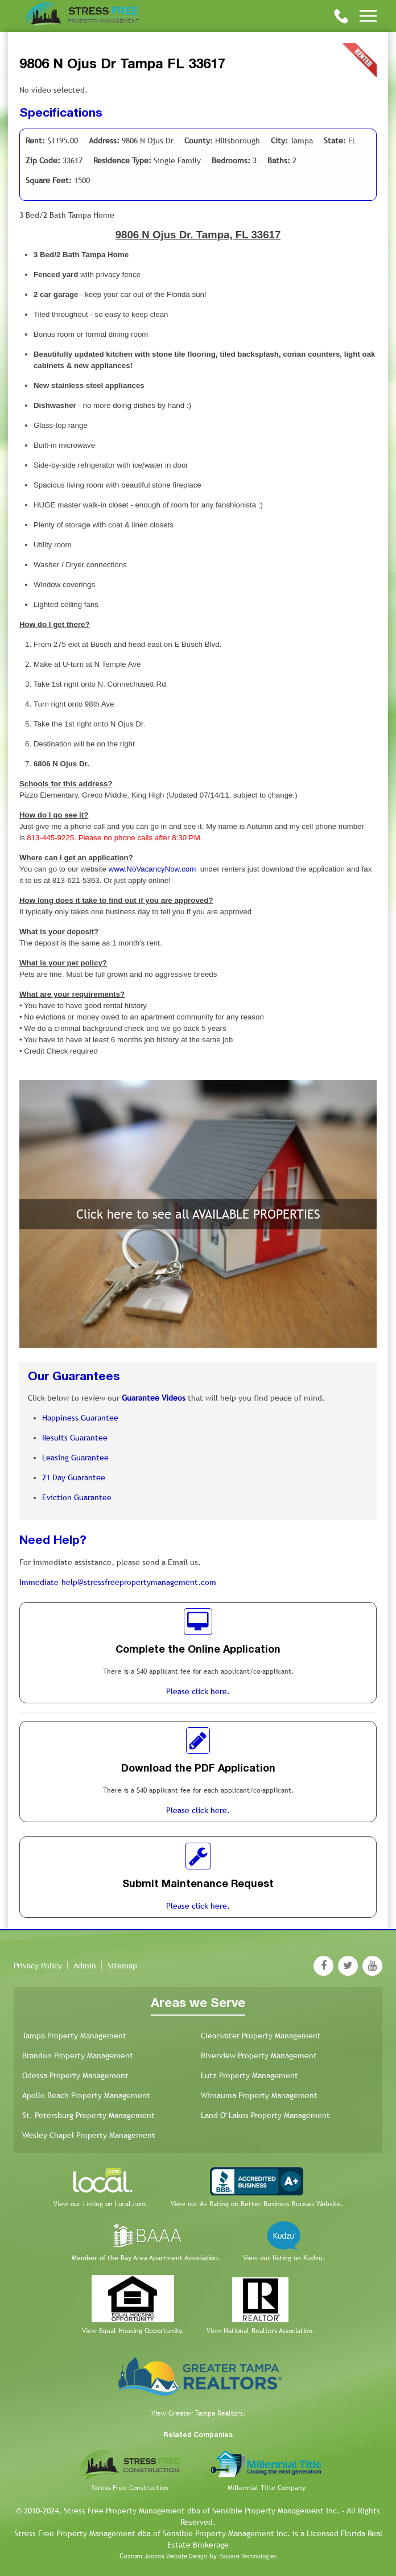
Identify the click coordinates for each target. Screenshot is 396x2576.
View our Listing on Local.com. (100, 2204)
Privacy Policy (38, 1965)
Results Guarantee (75, 1437)
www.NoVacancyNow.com (152, 869)
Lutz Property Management (249, 2075)
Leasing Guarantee (75, 1457)
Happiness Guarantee (80, 1417)
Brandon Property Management (77, 2055)
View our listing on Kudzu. (284, 2258)
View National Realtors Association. (261, 2331)
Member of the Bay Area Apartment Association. (146, 2258)
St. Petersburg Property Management (88, 2115)
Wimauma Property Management (259, 2095)
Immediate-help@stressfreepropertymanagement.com (117, 1582)
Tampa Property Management (74, 2035)
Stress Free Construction (130, 2488)
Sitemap (122, 1965)
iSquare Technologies (248, 2556)
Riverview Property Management (259, 2055)
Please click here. (198, 1691)
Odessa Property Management (75, 2075)
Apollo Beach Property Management (86, 2095)
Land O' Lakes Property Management (265, 2115)
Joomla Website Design (176, 2556)
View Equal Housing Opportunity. (133, 2331)
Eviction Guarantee (77, 1497)
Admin (84, 1965)
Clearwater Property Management (261, 2035)
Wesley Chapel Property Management (88, 2135)
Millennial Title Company (267, 2488)
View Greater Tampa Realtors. (198, 2413)
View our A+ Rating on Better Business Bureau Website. (257, 2204)
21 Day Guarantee (73, 1477)
